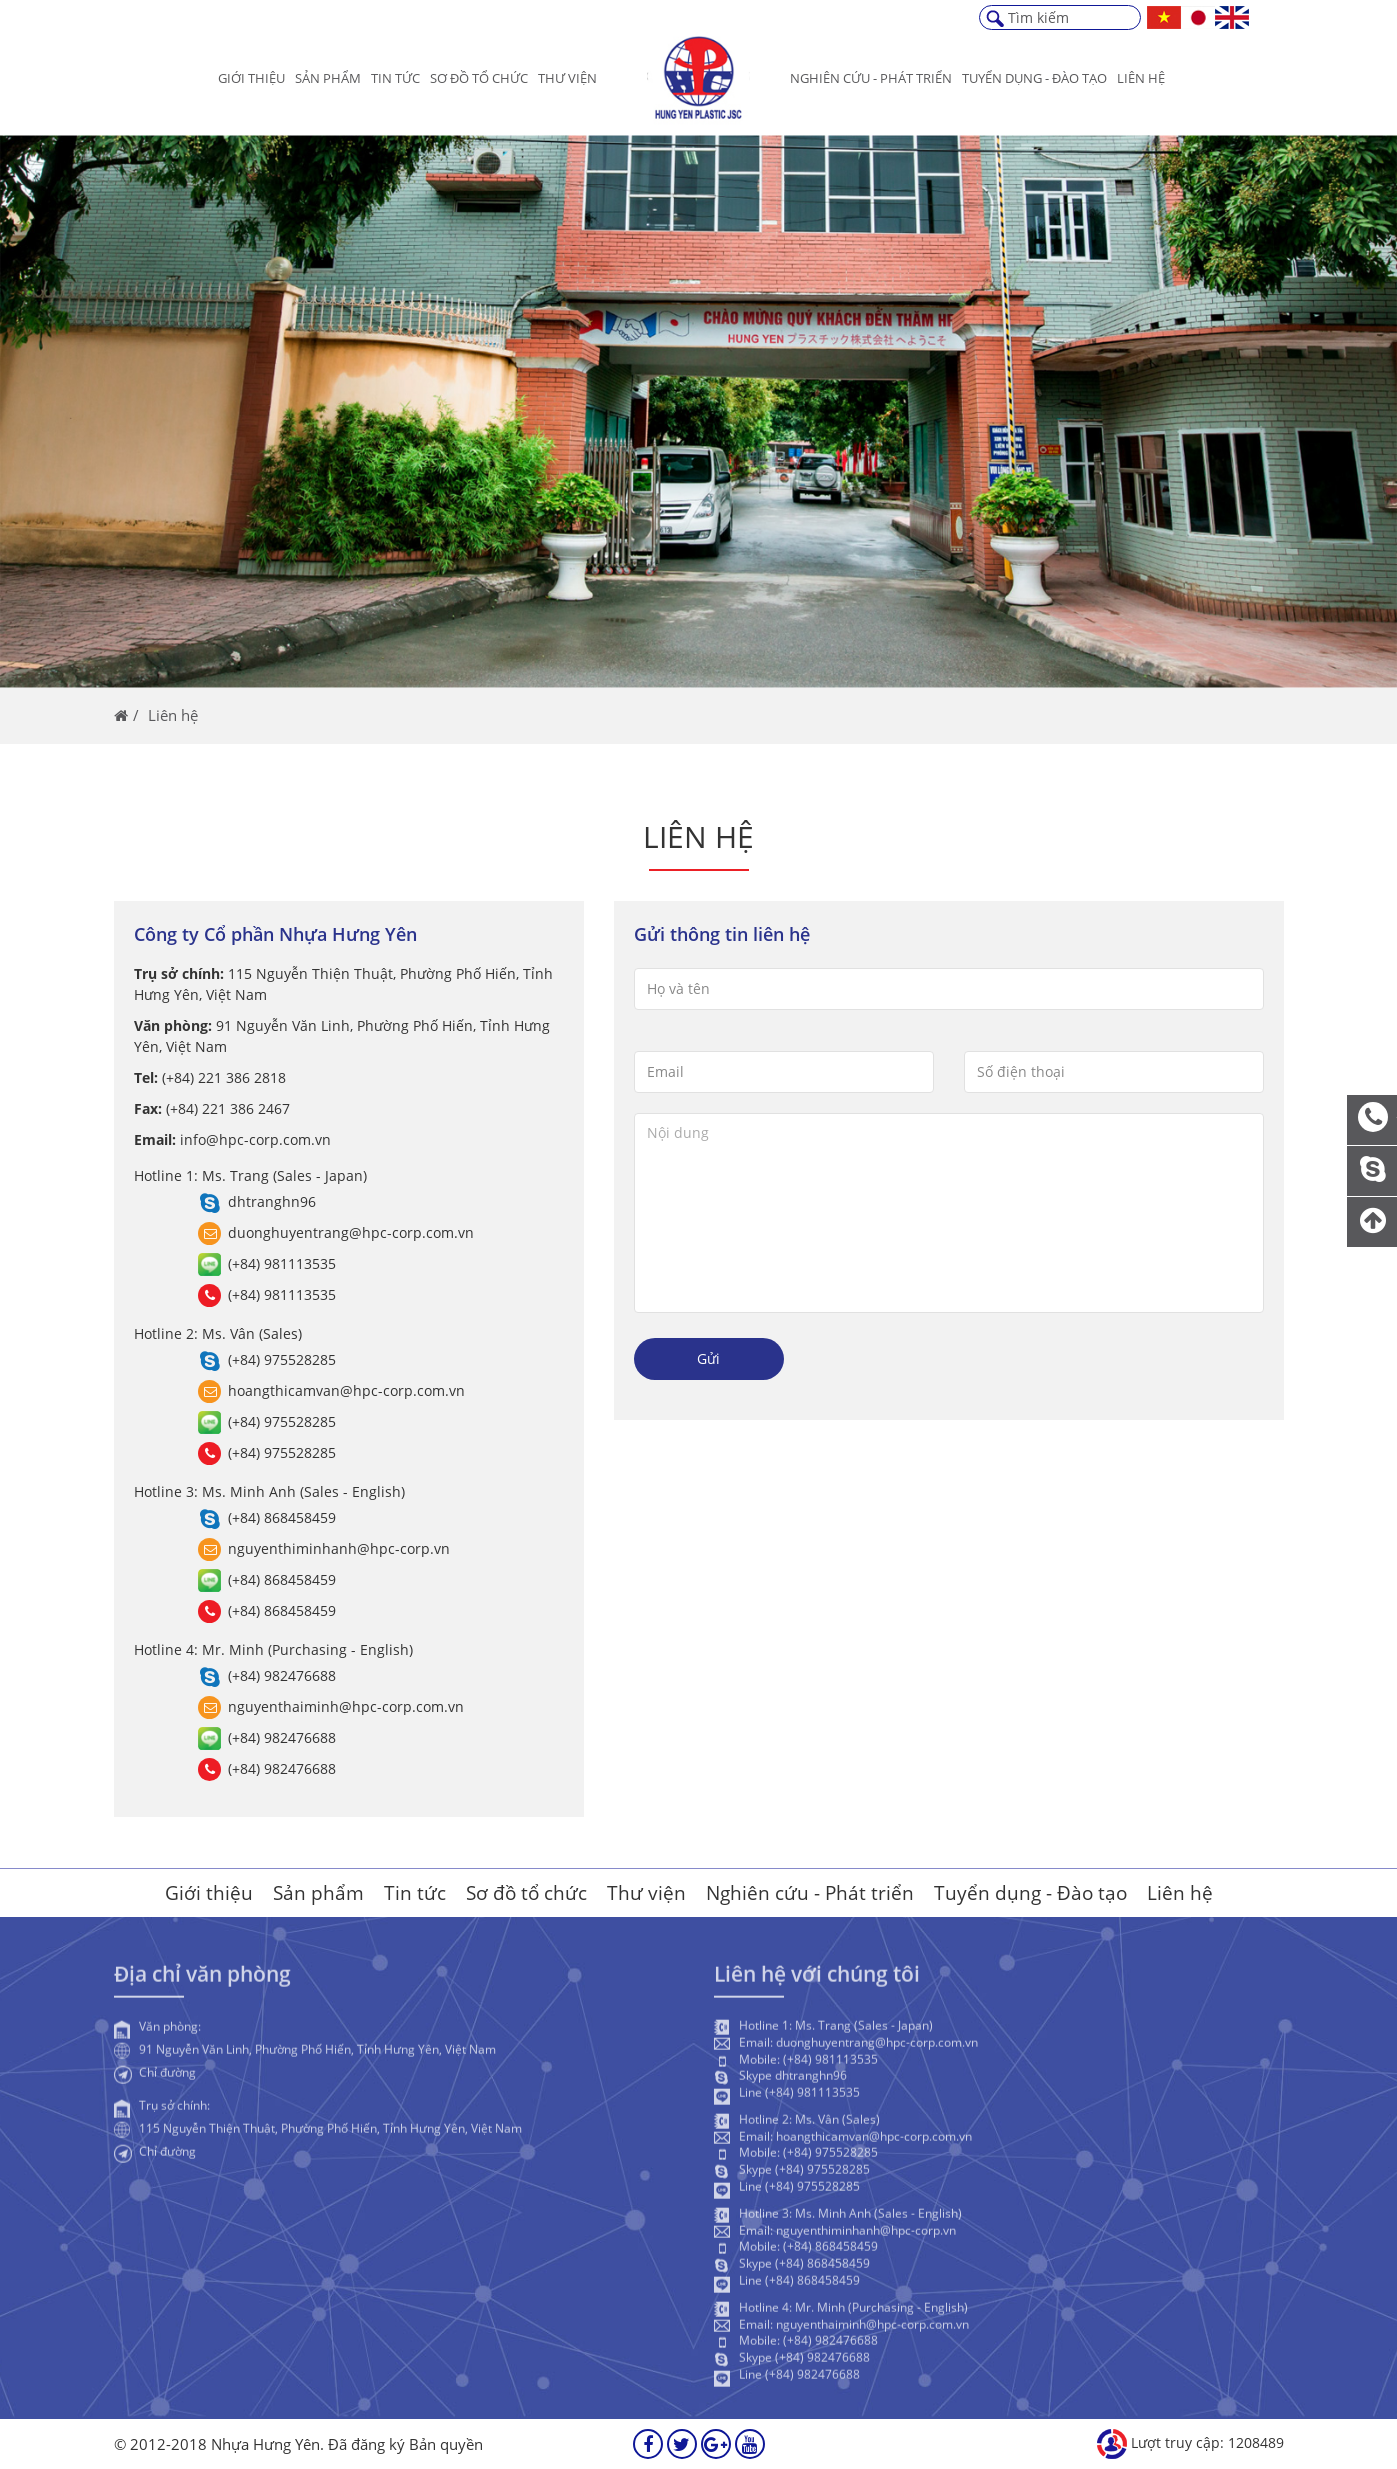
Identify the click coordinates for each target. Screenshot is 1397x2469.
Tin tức (395, 78)
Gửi (708, 1358)
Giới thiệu (251, 78)
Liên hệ (1141, 78)
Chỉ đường (167, 2077)
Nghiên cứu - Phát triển (871, 78)
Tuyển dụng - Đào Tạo (1034, 78)
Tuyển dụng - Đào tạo (1030, 1893)
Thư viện (567, 78)
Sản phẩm (328, 78)
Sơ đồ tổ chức (479, 78)
